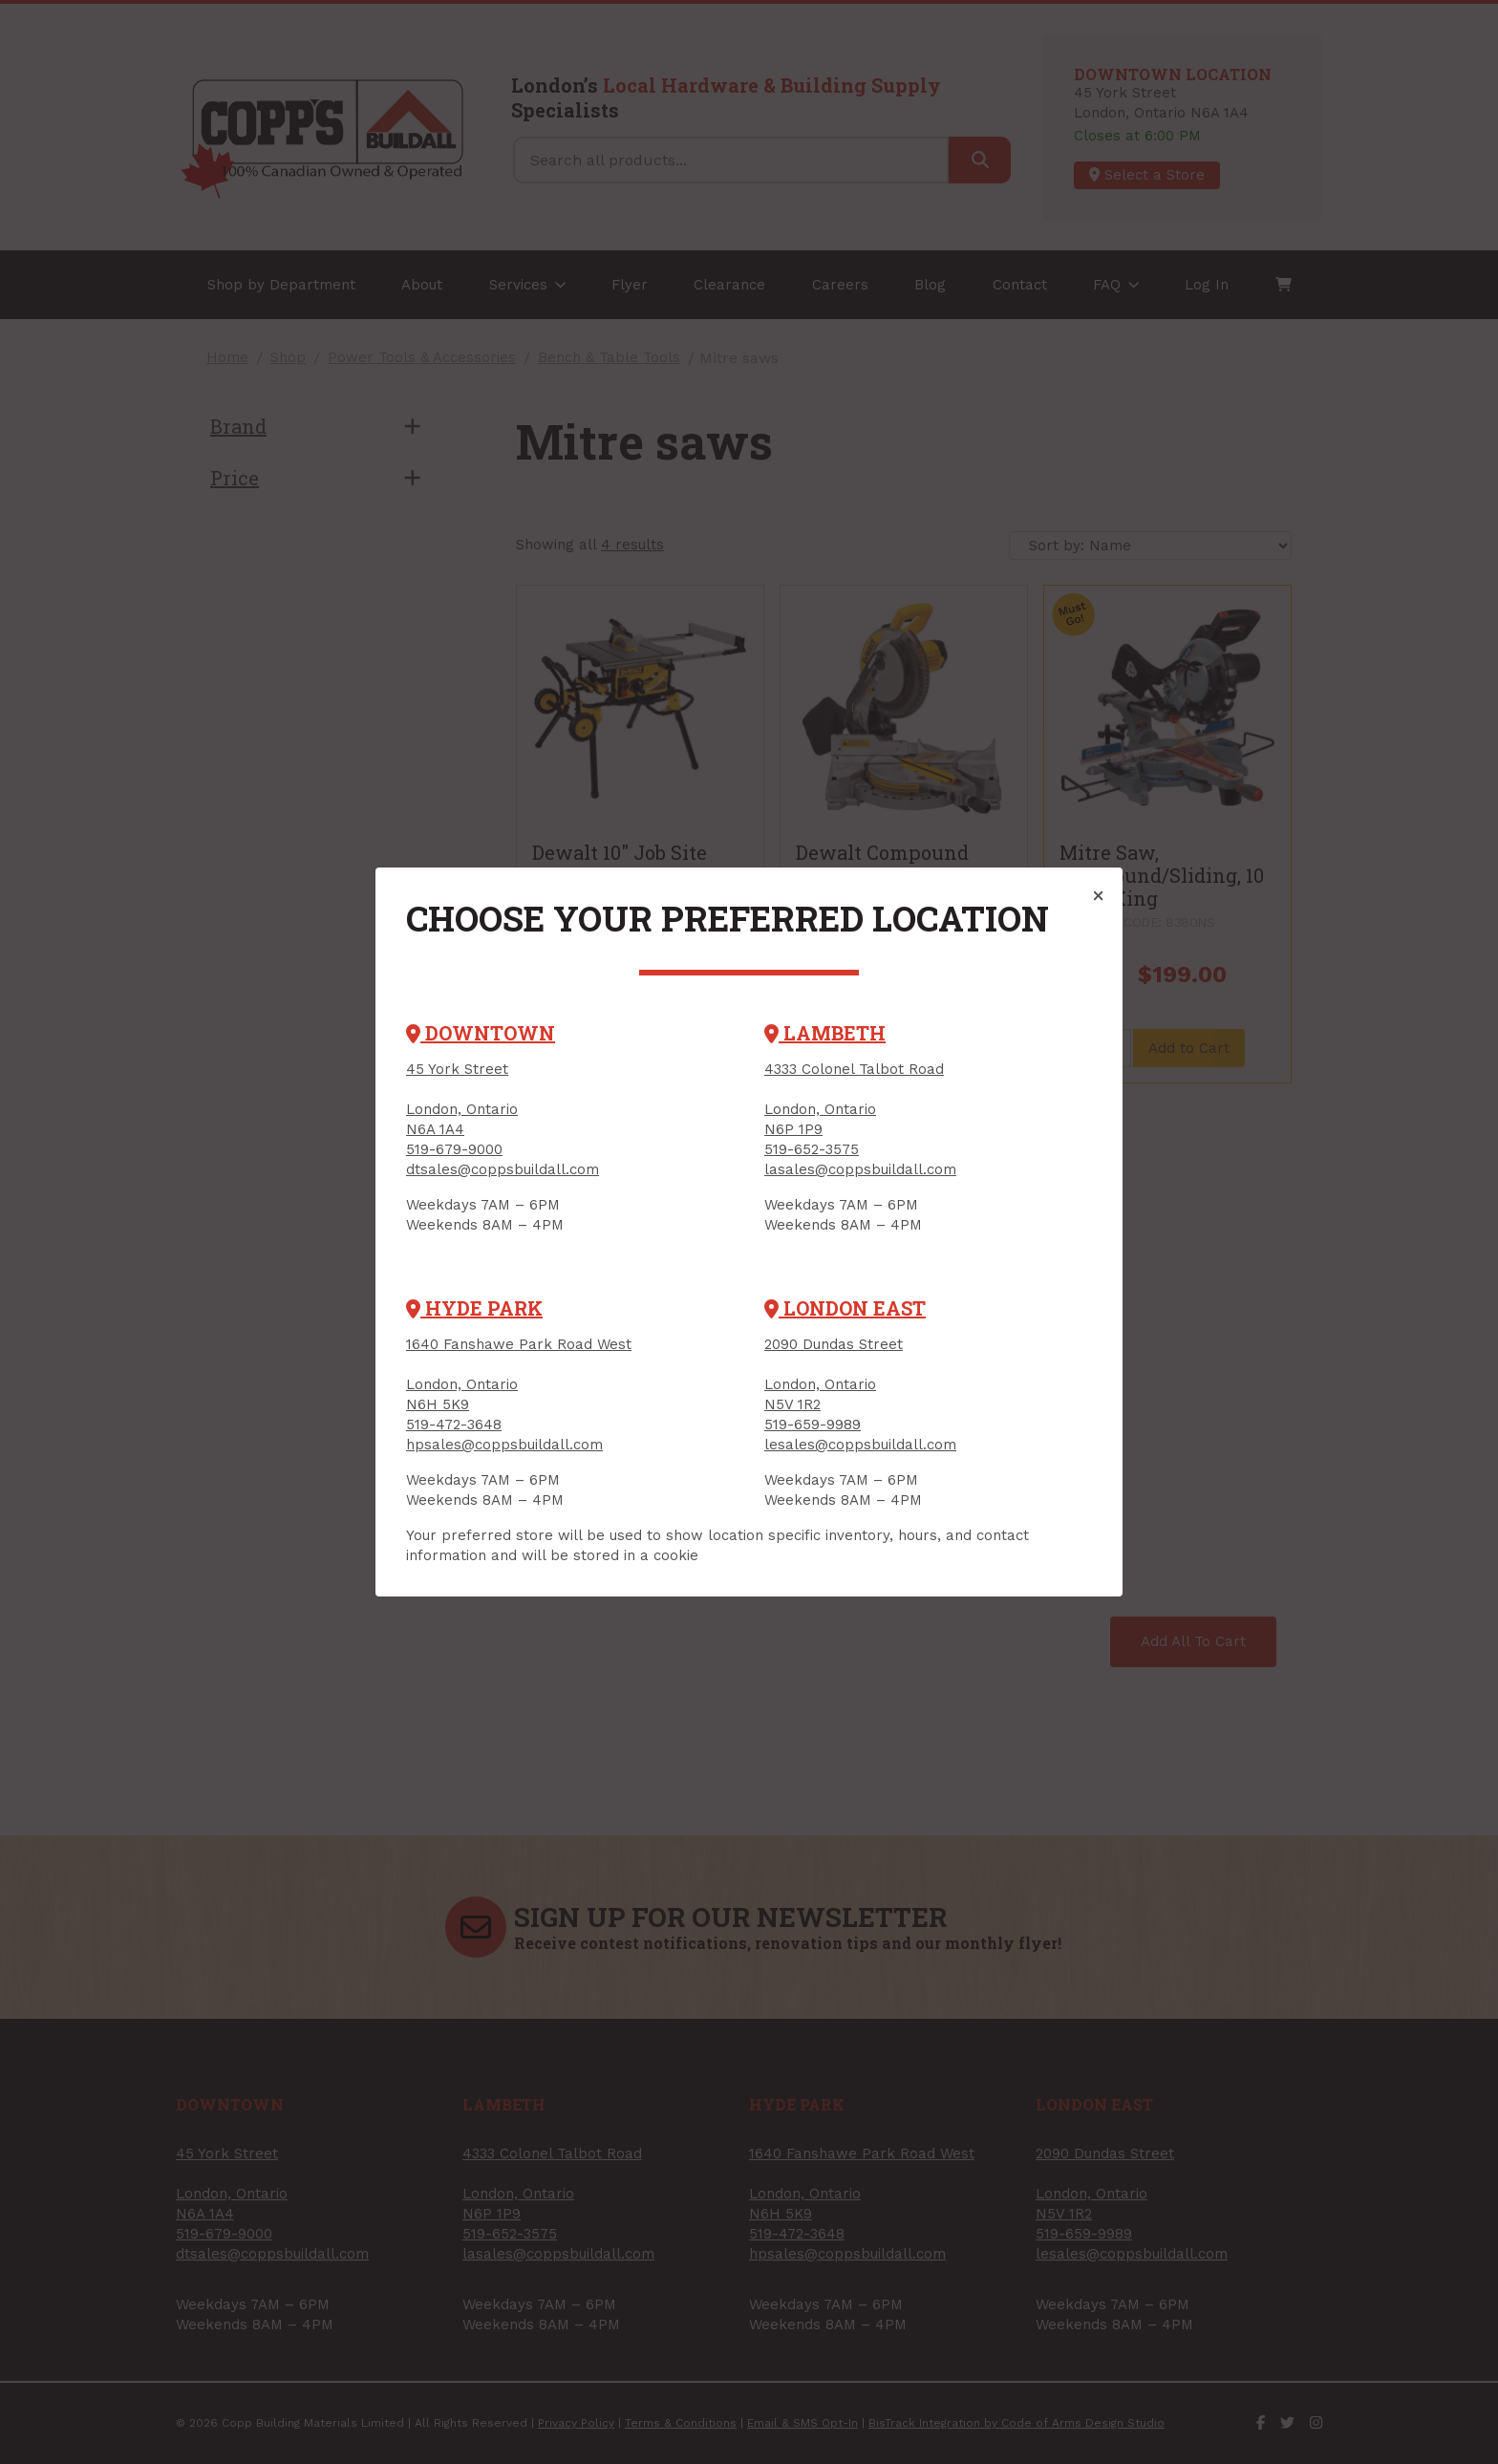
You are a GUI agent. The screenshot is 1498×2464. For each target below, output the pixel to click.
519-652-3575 (811, 1149)
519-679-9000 (454, 1149)
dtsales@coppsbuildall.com (502, 1169)
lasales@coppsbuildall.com (860, 1169)
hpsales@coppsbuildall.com (504, 1444)
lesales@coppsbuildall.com (860, 1444)
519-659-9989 (812, 1424)
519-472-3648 (454, 1424)
